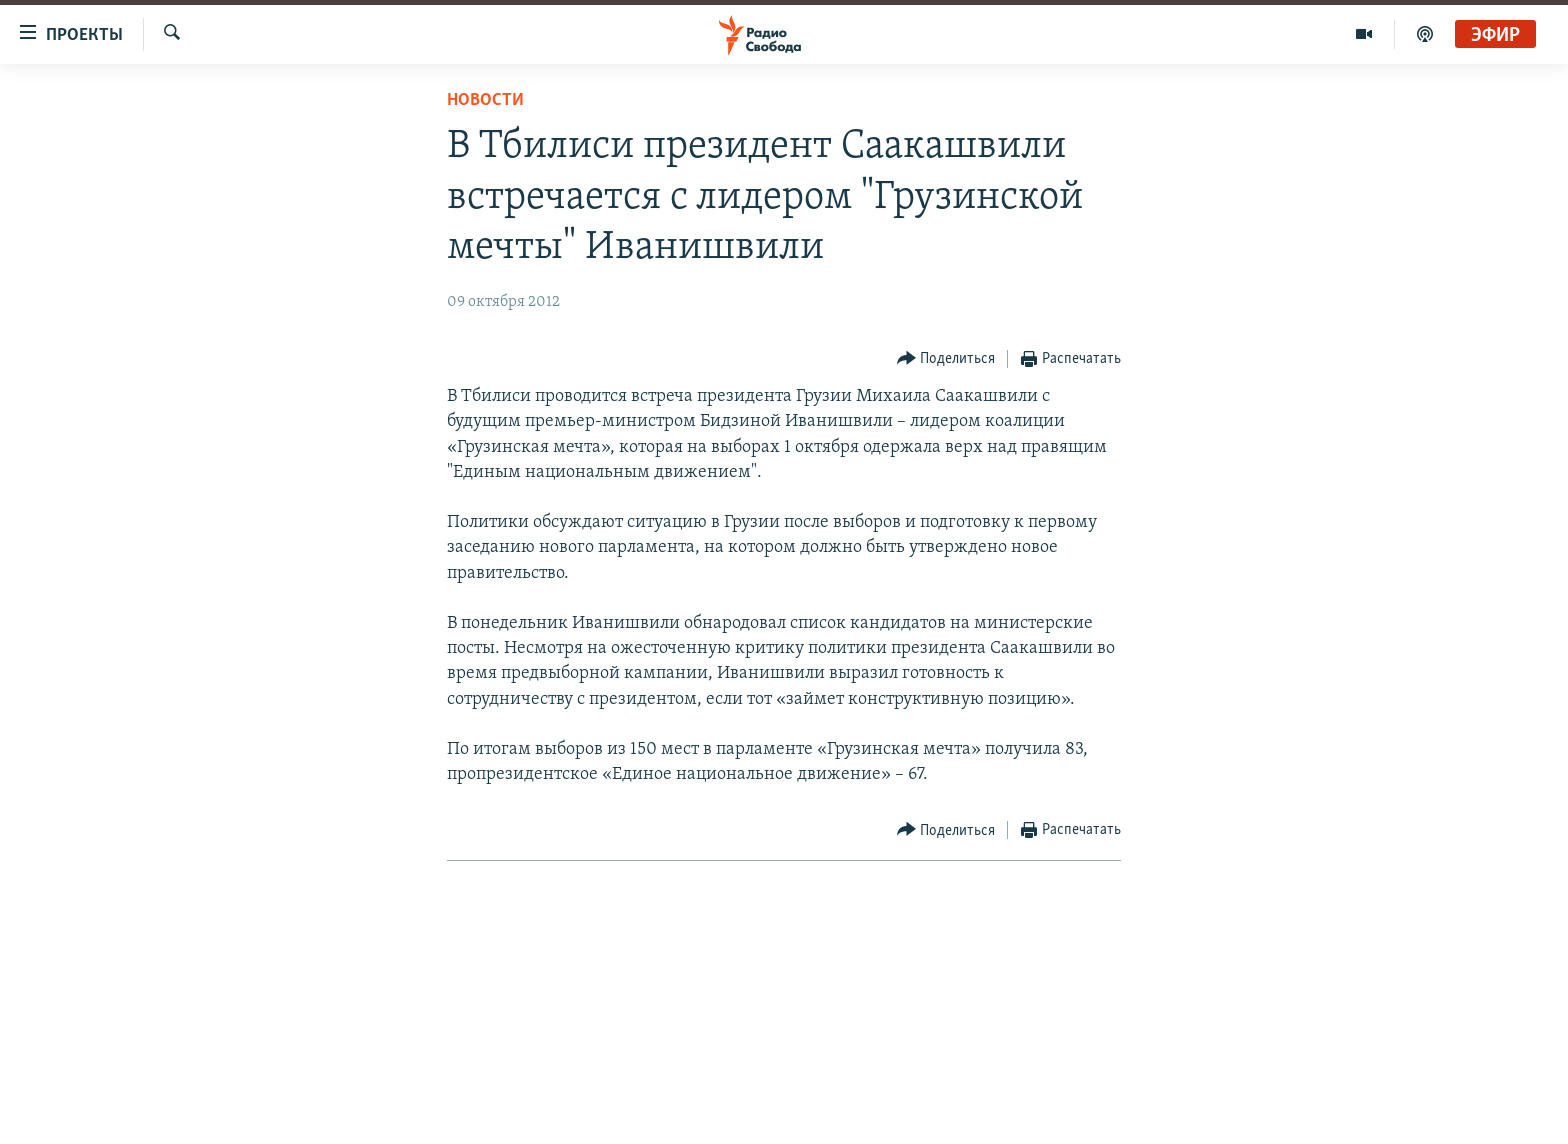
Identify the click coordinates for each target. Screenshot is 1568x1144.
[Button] (946, 359)
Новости (485, 100)
